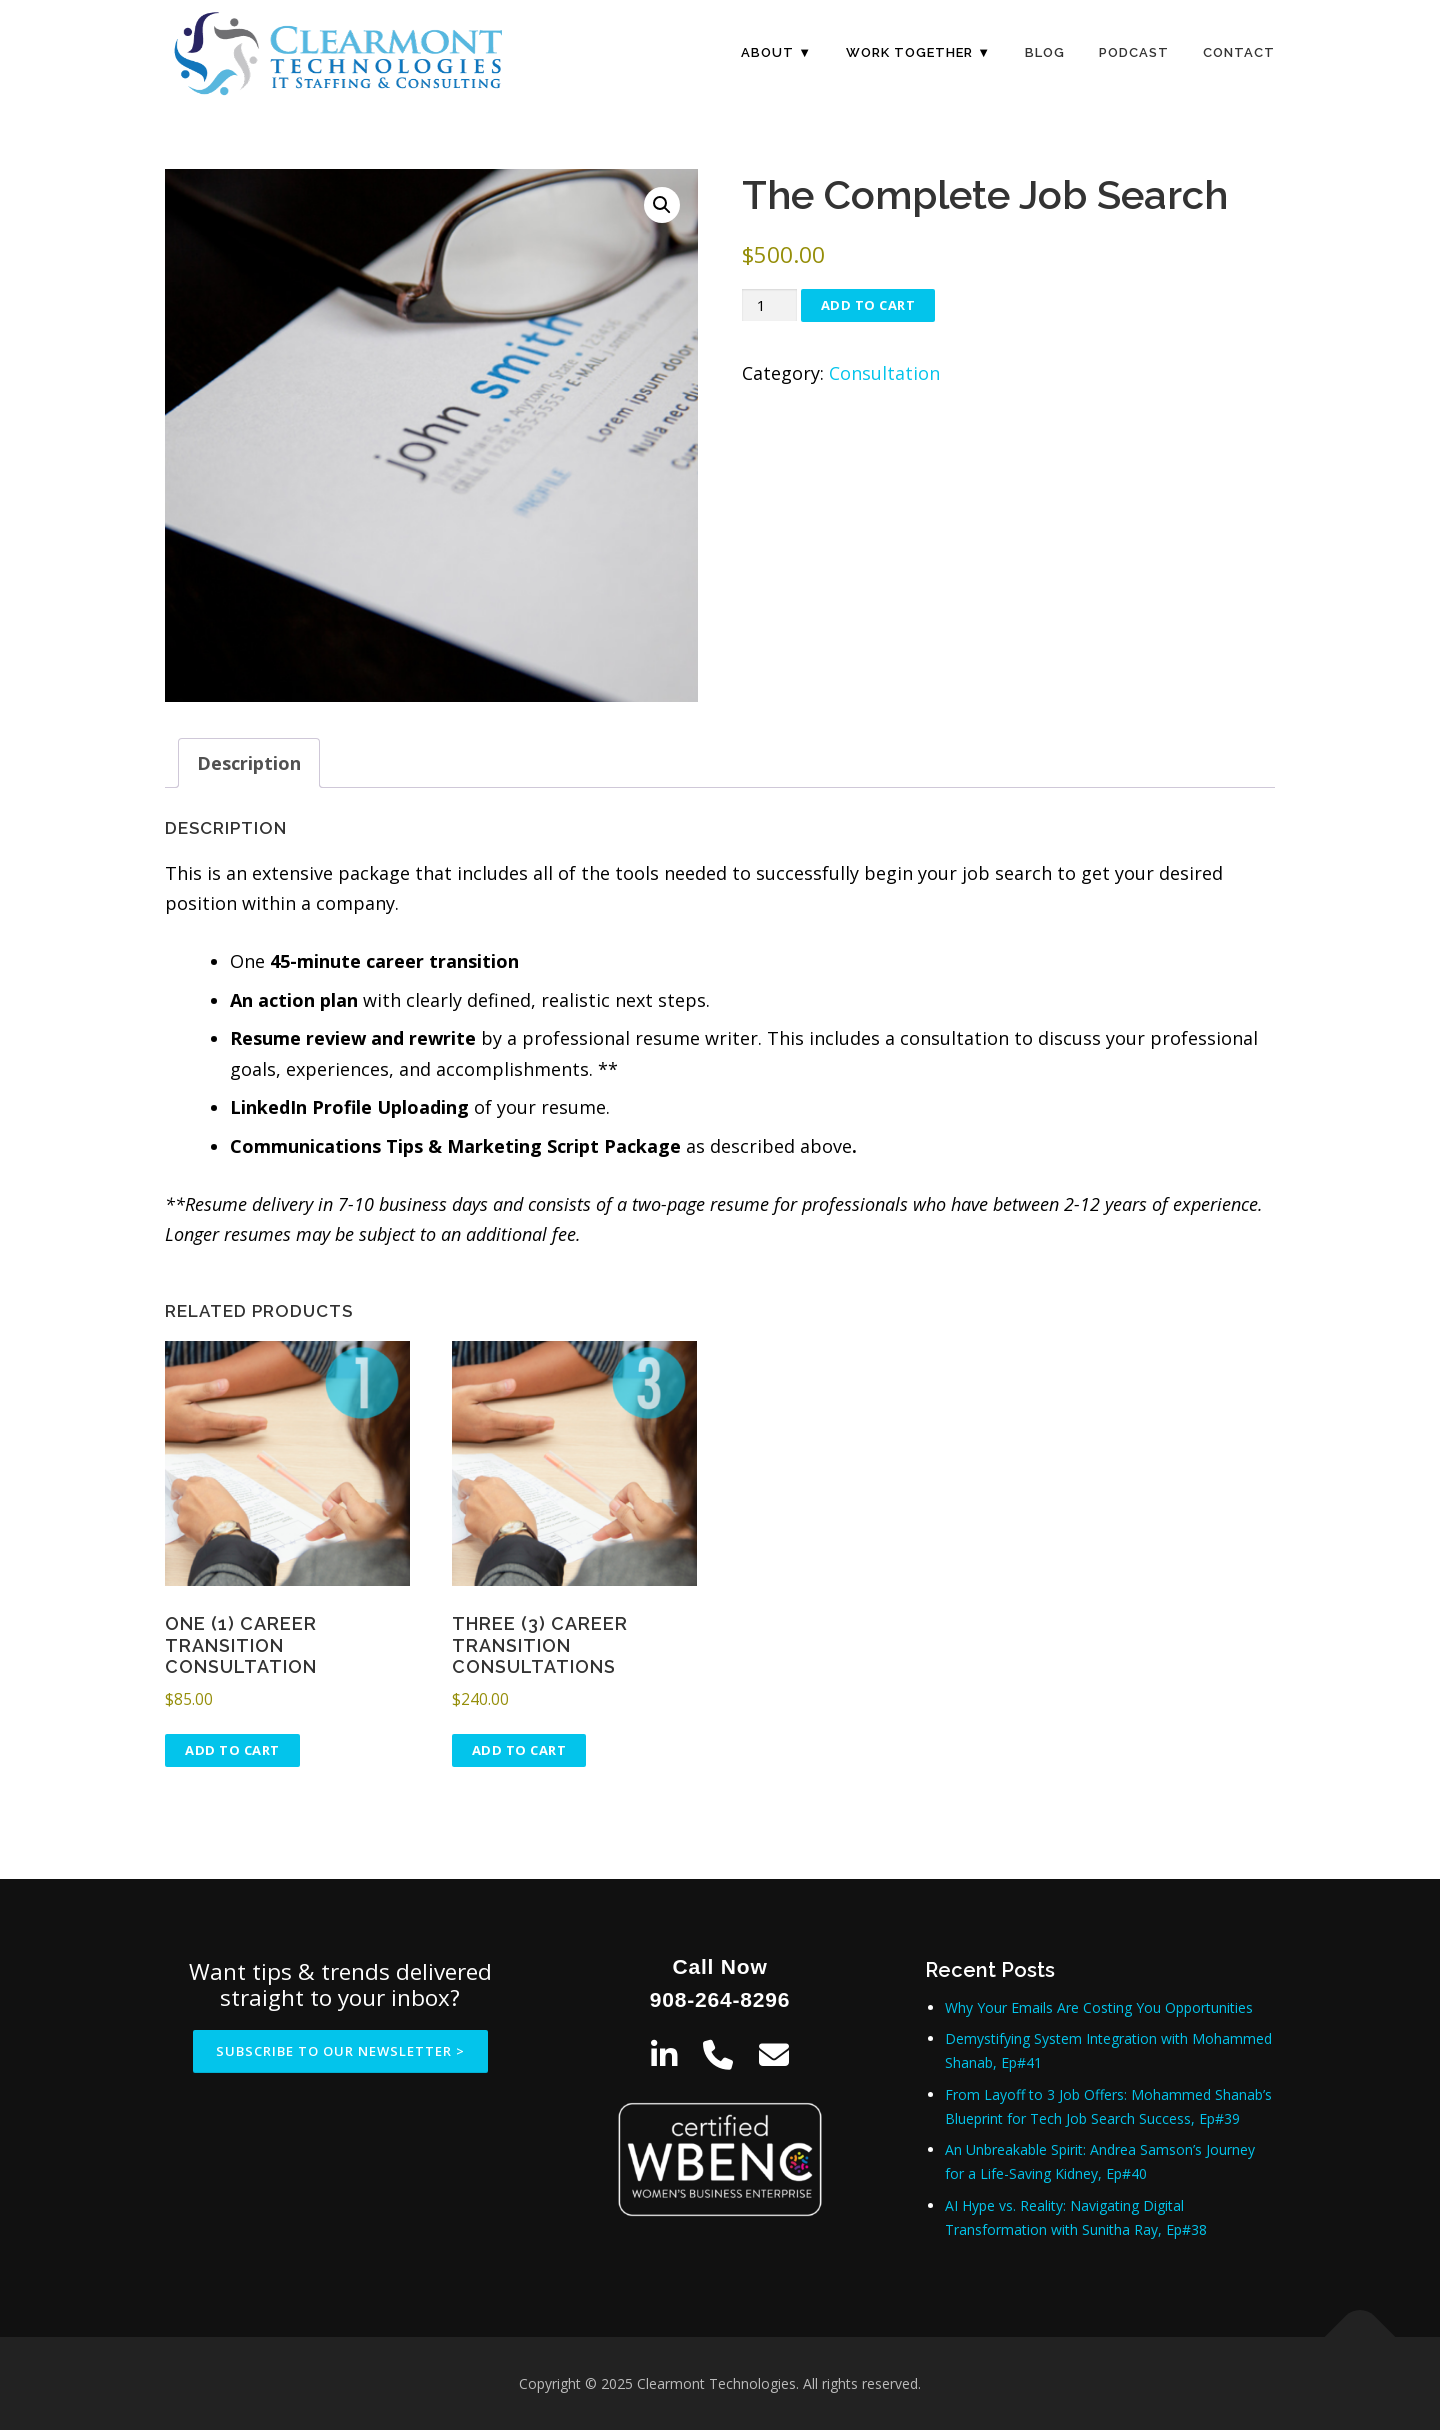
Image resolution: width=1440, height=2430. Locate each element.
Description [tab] (249, 763)
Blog (1045, 52)
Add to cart (868, 305)
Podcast (1134, 52)
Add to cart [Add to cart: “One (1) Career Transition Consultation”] (232, 1750)
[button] (662, 205)
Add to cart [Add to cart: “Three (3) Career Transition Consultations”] (519, 1750)
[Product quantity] (769, 305)
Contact (1239, 52)
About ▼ (776, 52)
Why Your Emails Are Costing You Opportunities (1099, 2007)
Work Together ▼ (918, 52)
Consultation (884, 373)
